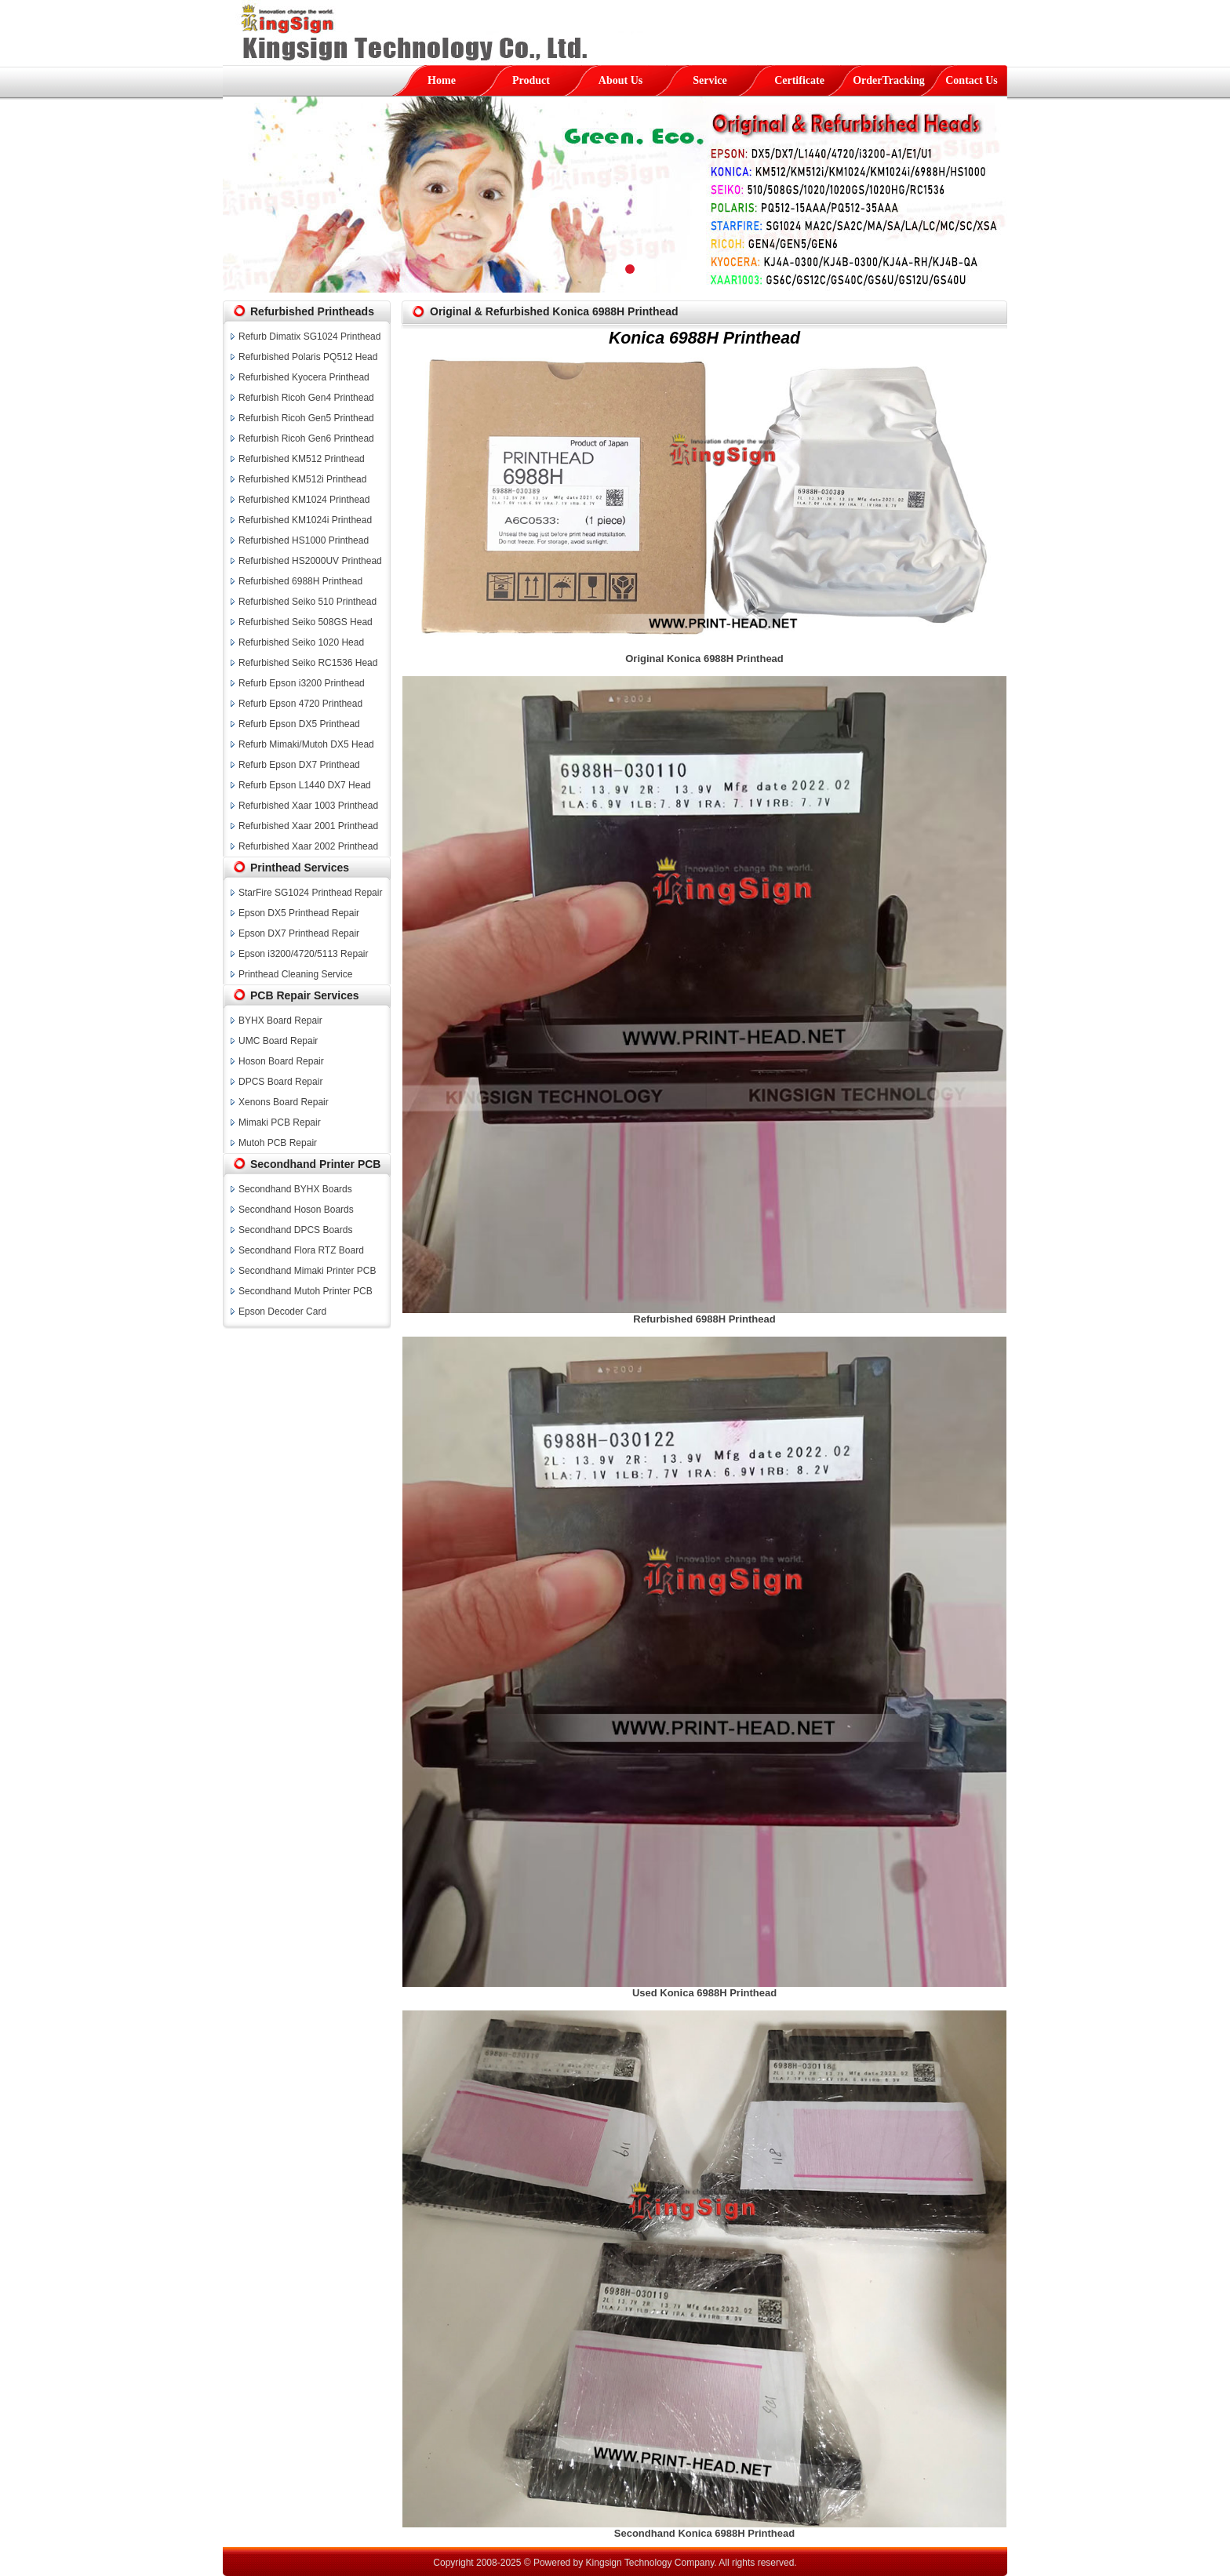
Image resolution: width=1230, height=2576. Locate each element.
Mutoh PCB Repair (277, 1142)
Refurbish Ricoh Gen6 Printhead (306, 438)
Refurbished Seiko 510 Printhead (307, 601)
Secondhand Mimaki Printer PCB (307, 1270)
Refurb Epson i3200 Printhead (301, 683)
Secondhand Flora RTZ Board (301, 1250)
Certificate (799, 80)
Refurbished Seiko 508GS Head (305, 622)
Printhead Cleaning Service (295, 974)
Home (442, 80)
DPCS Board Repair (280, 1081)
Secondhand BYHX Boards (295, 1189)
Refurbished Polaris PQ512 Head (307, 356)
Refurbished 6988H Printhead (300, 581)
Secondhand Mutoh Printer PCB (305, 1291)
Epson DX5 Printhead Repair (298, 913)
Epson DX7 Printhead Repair (298, 933)
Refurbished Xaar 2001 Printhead (308, 825)
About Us (620, 80)
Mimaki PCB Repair (279, 1122)
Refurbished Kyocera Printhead (303, 377)
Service (710, 80)
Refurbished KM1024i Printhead (305, 520)
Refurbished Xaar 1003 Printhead (308, 805)
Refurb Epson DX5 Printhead (299, 724)
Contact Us (971, 80)
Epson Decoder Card (282, 1311)
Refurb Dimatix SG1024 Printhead (309, 336)
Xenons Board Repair (283, 1102)
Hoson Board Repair (281, 1061)
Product (531, 80)
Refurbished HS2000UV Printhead (310, 560)
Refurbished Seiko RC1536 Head (307, 662)
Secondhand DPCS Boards (295, 1229)
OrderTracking (889, 80)
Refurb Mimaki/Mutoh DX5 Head (306, 744)
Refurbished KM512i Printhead (302, 479)
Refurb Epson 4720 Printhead (300, 703)
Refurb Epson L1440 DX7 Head (304, 785)
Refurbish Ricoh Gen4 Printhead (306, 397)
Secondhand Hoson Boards (296, 1209)
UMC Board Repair (278, 1040)
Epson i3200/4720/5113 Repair (303, 953)
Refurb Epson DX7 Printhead (299, 764)
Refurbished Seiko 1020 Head (301, 642)
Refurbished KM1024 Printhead (303, 499)
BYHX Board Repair (280, 1020)
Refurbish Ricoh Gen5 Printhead (306, 418)
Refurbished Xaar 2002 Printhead (308, 846)
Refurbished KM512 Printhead (301, 458)
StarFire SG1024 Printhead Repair (310, 892)
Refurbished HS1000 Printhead (303, 540)
